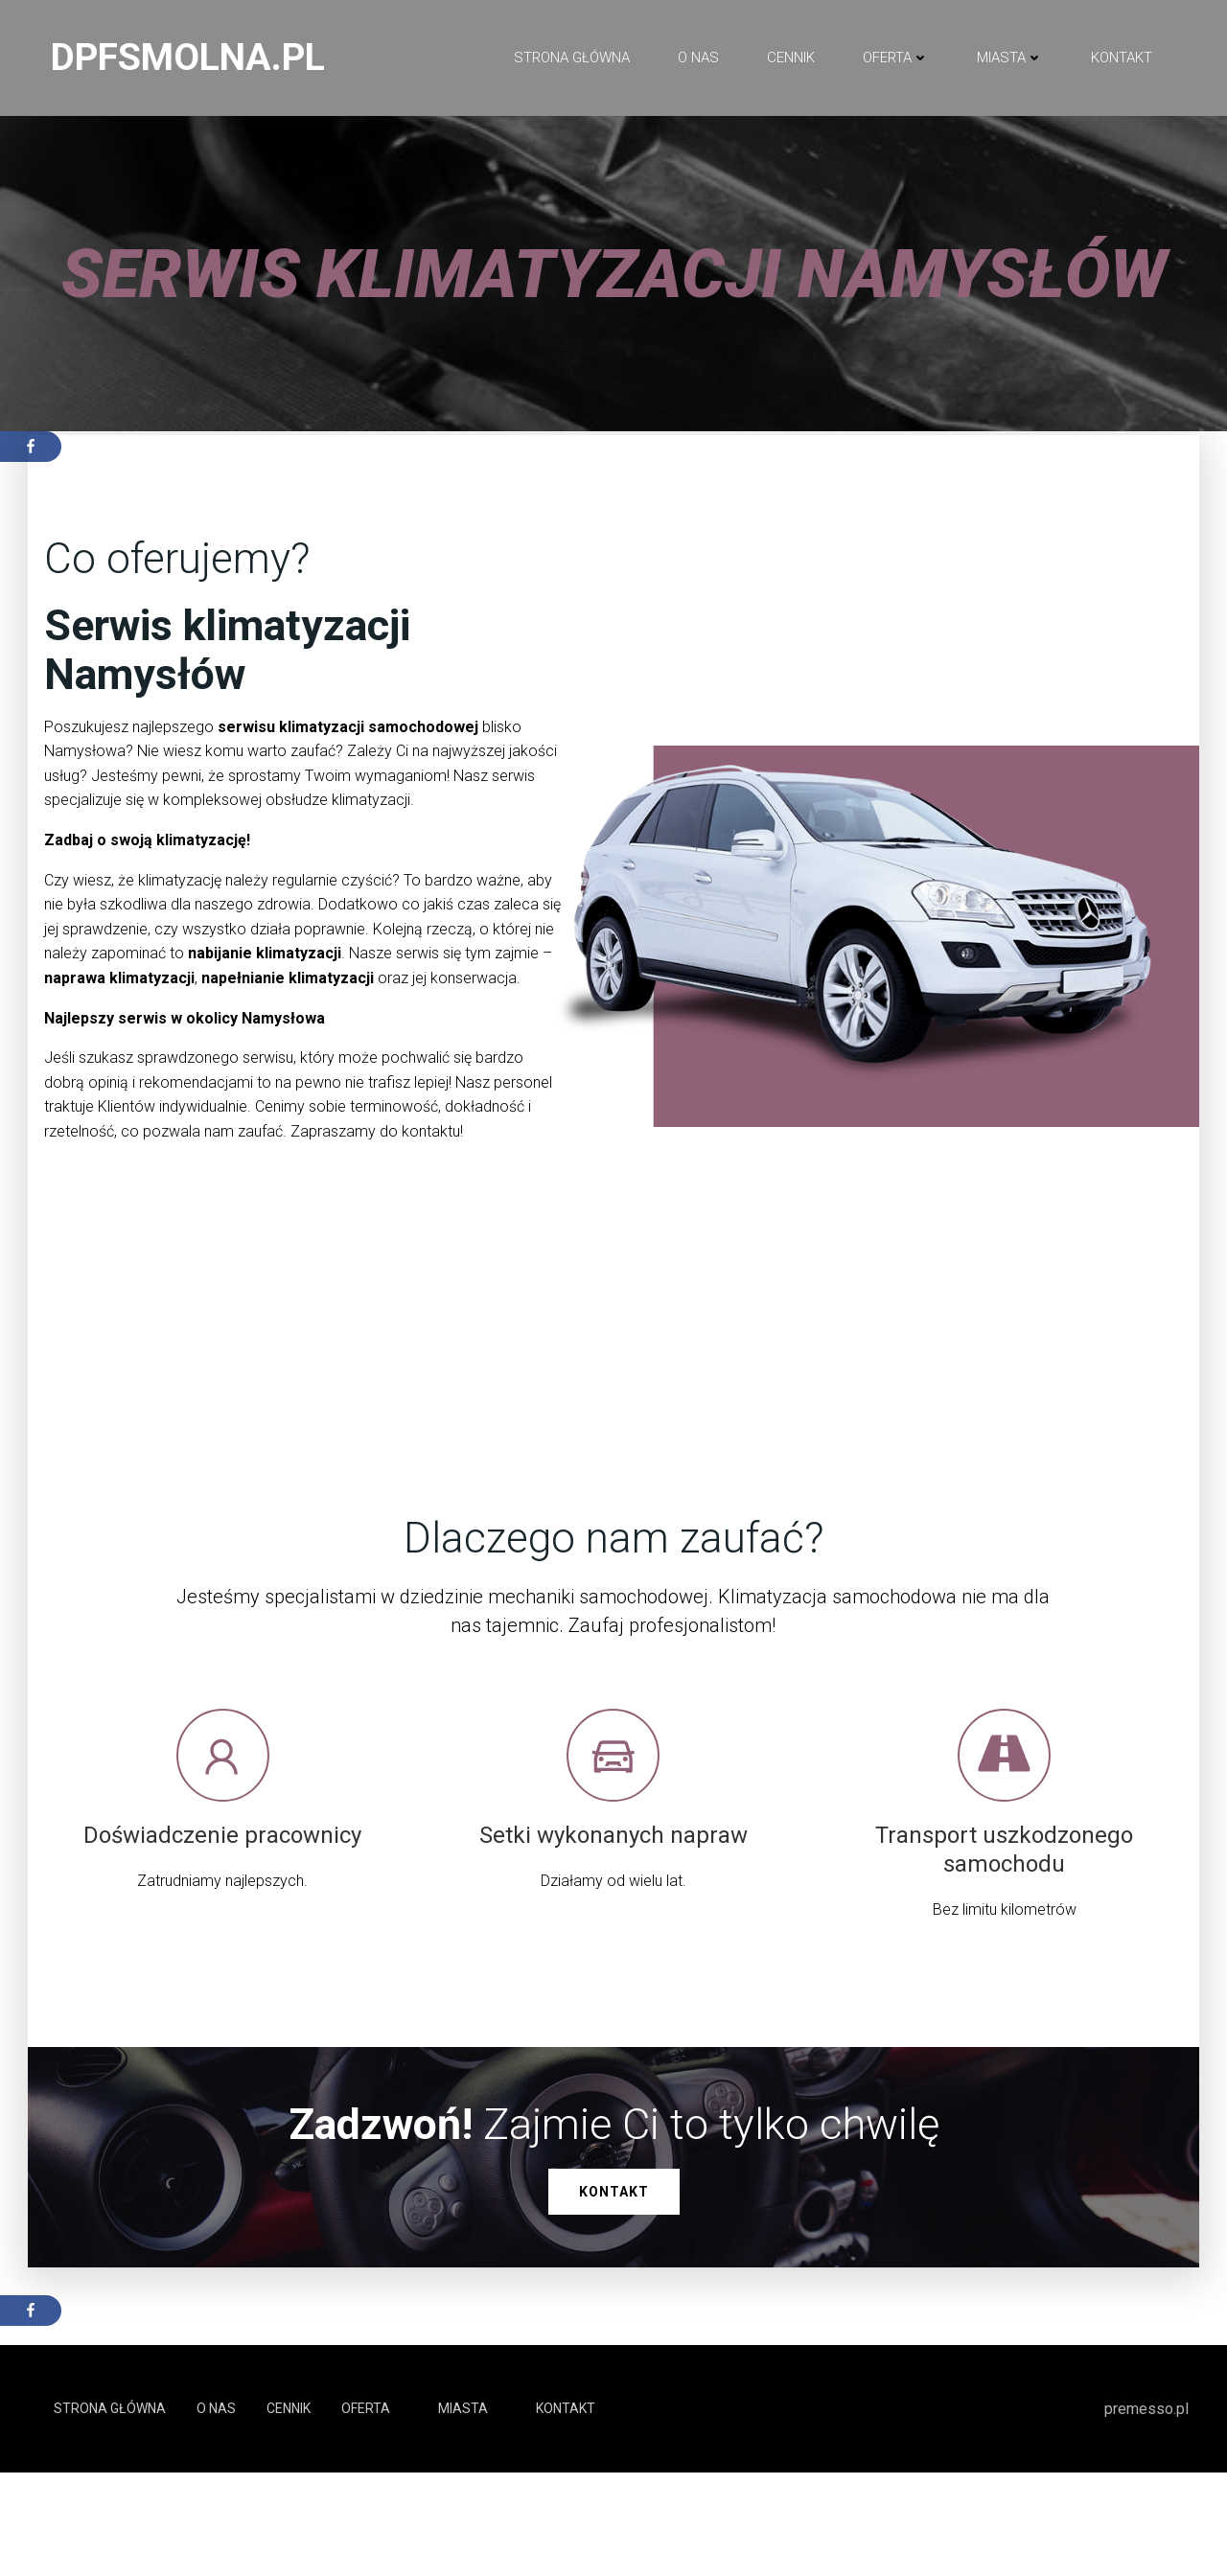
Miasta (1009, 58)
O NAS (697, 58)
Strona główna (571, 58)
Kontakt (1120, 58)
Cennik (790, 58)
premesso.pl (1146, 2511)
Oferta (895, 58)
